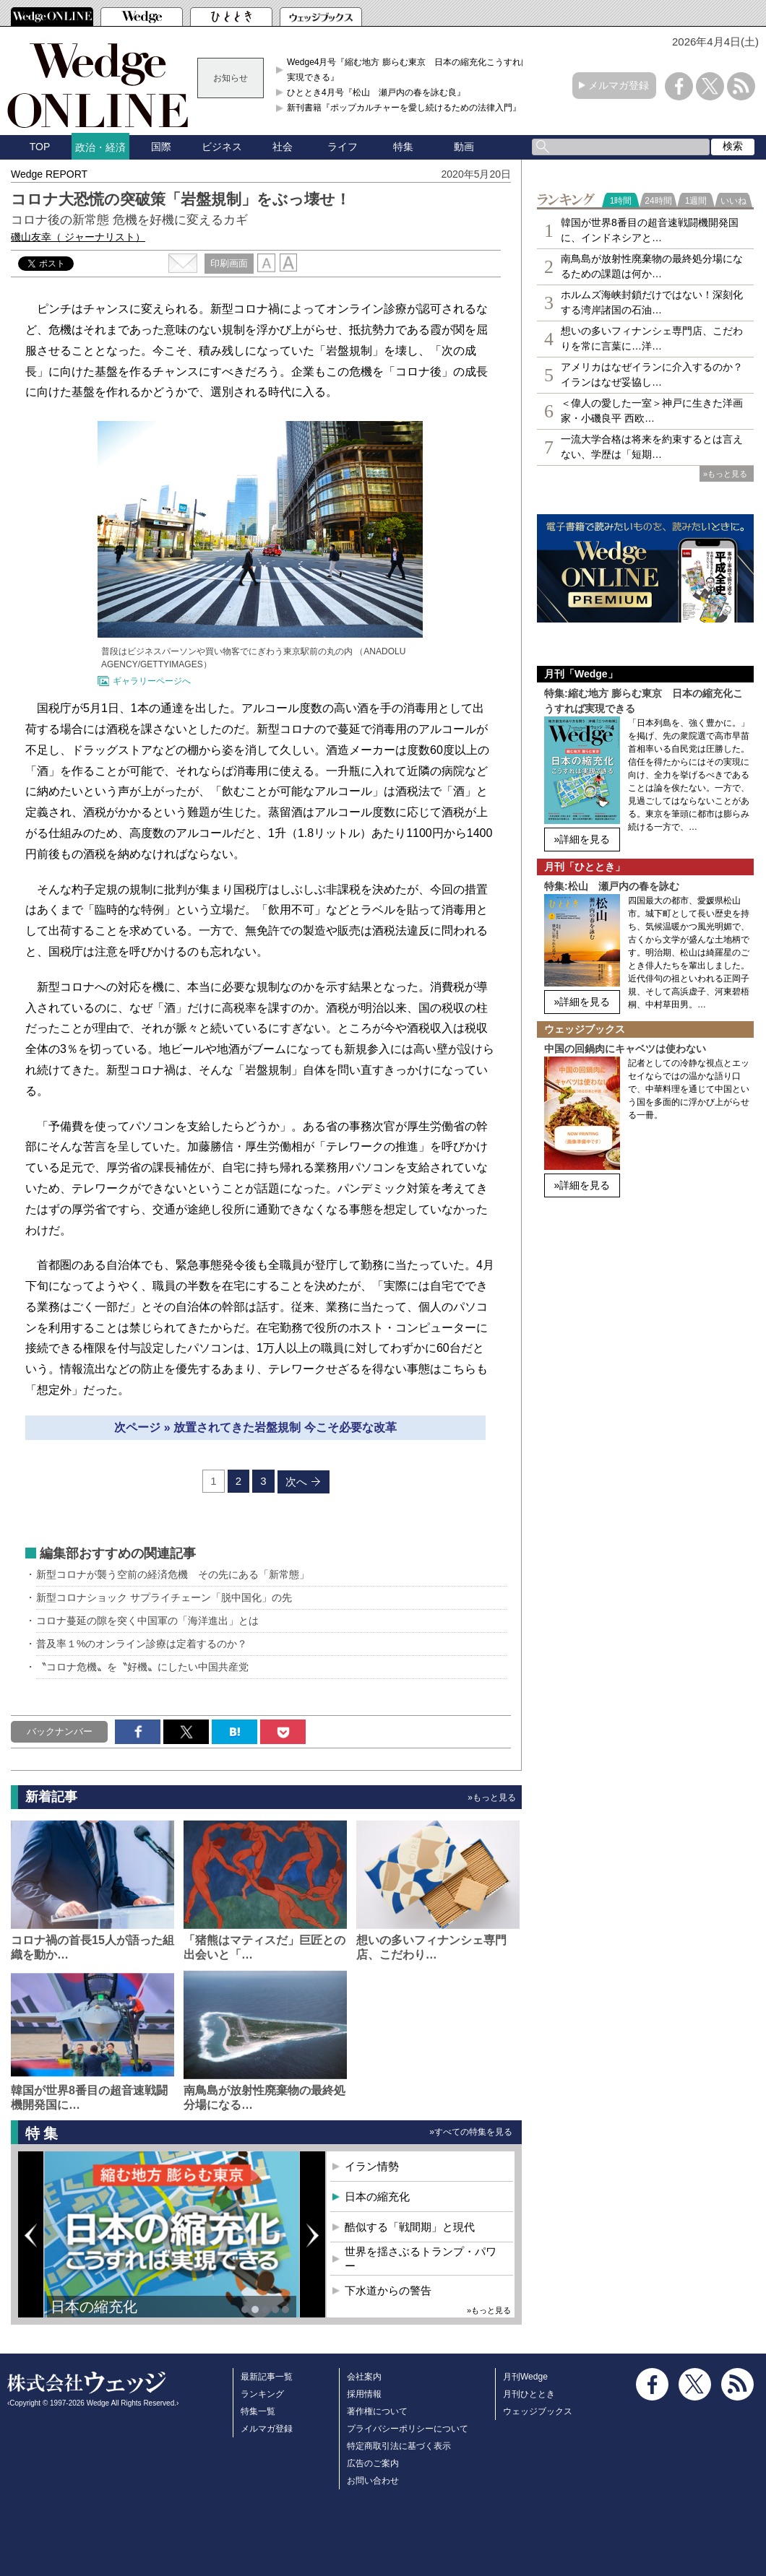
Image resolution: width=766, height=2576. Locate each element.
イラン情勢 (372, 2166)
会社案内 (364, 2377)
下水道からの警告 (388, 2290)
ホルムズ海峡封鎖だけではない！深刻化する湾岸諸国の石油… (652, 302)
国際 (161, 146)
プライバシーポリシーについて (407, 2429)
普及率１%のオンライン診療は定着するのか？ (141, 1643)
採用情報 (364, 2394)
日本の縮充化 (94, 2307)
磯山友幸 (78, 237)
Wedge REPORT (49, 174)
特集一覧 (258, 2411)
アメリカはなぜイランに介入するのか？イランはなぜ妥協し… (652, 374)
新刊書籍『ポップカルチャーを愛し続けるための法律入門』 (404, 108)
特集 (403, 146)
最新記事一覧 (267, 2377)
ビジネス (222, 146)
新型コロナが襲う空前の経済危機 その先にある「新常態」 (172, 1574)
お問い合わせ (373, 2481)
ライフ (342, 146)
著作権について (377, 2411)
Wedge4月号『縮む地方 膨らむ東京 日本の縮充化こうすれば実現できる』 (408, 69)
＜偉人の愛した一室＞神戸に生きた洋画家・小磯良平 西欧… (652, 410)
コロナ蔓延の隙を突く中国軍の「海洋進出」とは (147, 1620)
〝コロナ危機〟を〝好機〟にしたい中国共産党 (142, 1667)
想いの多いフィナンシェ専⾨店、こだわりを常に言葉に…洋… (652, 338)
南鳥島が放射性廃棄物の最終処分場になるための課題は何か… (652, 266)
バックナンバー (59, 1731)
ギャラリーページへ (152, 681)
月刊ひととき (529, 2394)
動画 (464, 146)
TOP (40, 146)
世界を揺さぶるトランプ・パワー (420, 2258)
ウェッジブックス (537, 2411)
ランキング (262, 2394)
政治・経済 (100, 147)
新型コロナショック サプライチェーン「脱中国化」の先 (164, 1597)
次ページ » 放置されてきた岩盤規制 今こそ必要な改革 (255, 1427)
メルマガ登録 (618, 85)
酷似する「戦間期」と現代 (410, 2227)
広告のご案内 (373, 2463)
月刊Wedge (525, 2377)
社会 (282, 146)
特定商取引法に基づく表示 (399, 2446)
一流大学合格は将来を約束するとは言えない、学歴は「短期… (652, 446)
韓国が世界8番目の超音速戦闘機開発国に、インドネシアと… (650, 230)
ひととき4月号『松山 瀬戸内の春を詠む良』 (376, 92)
